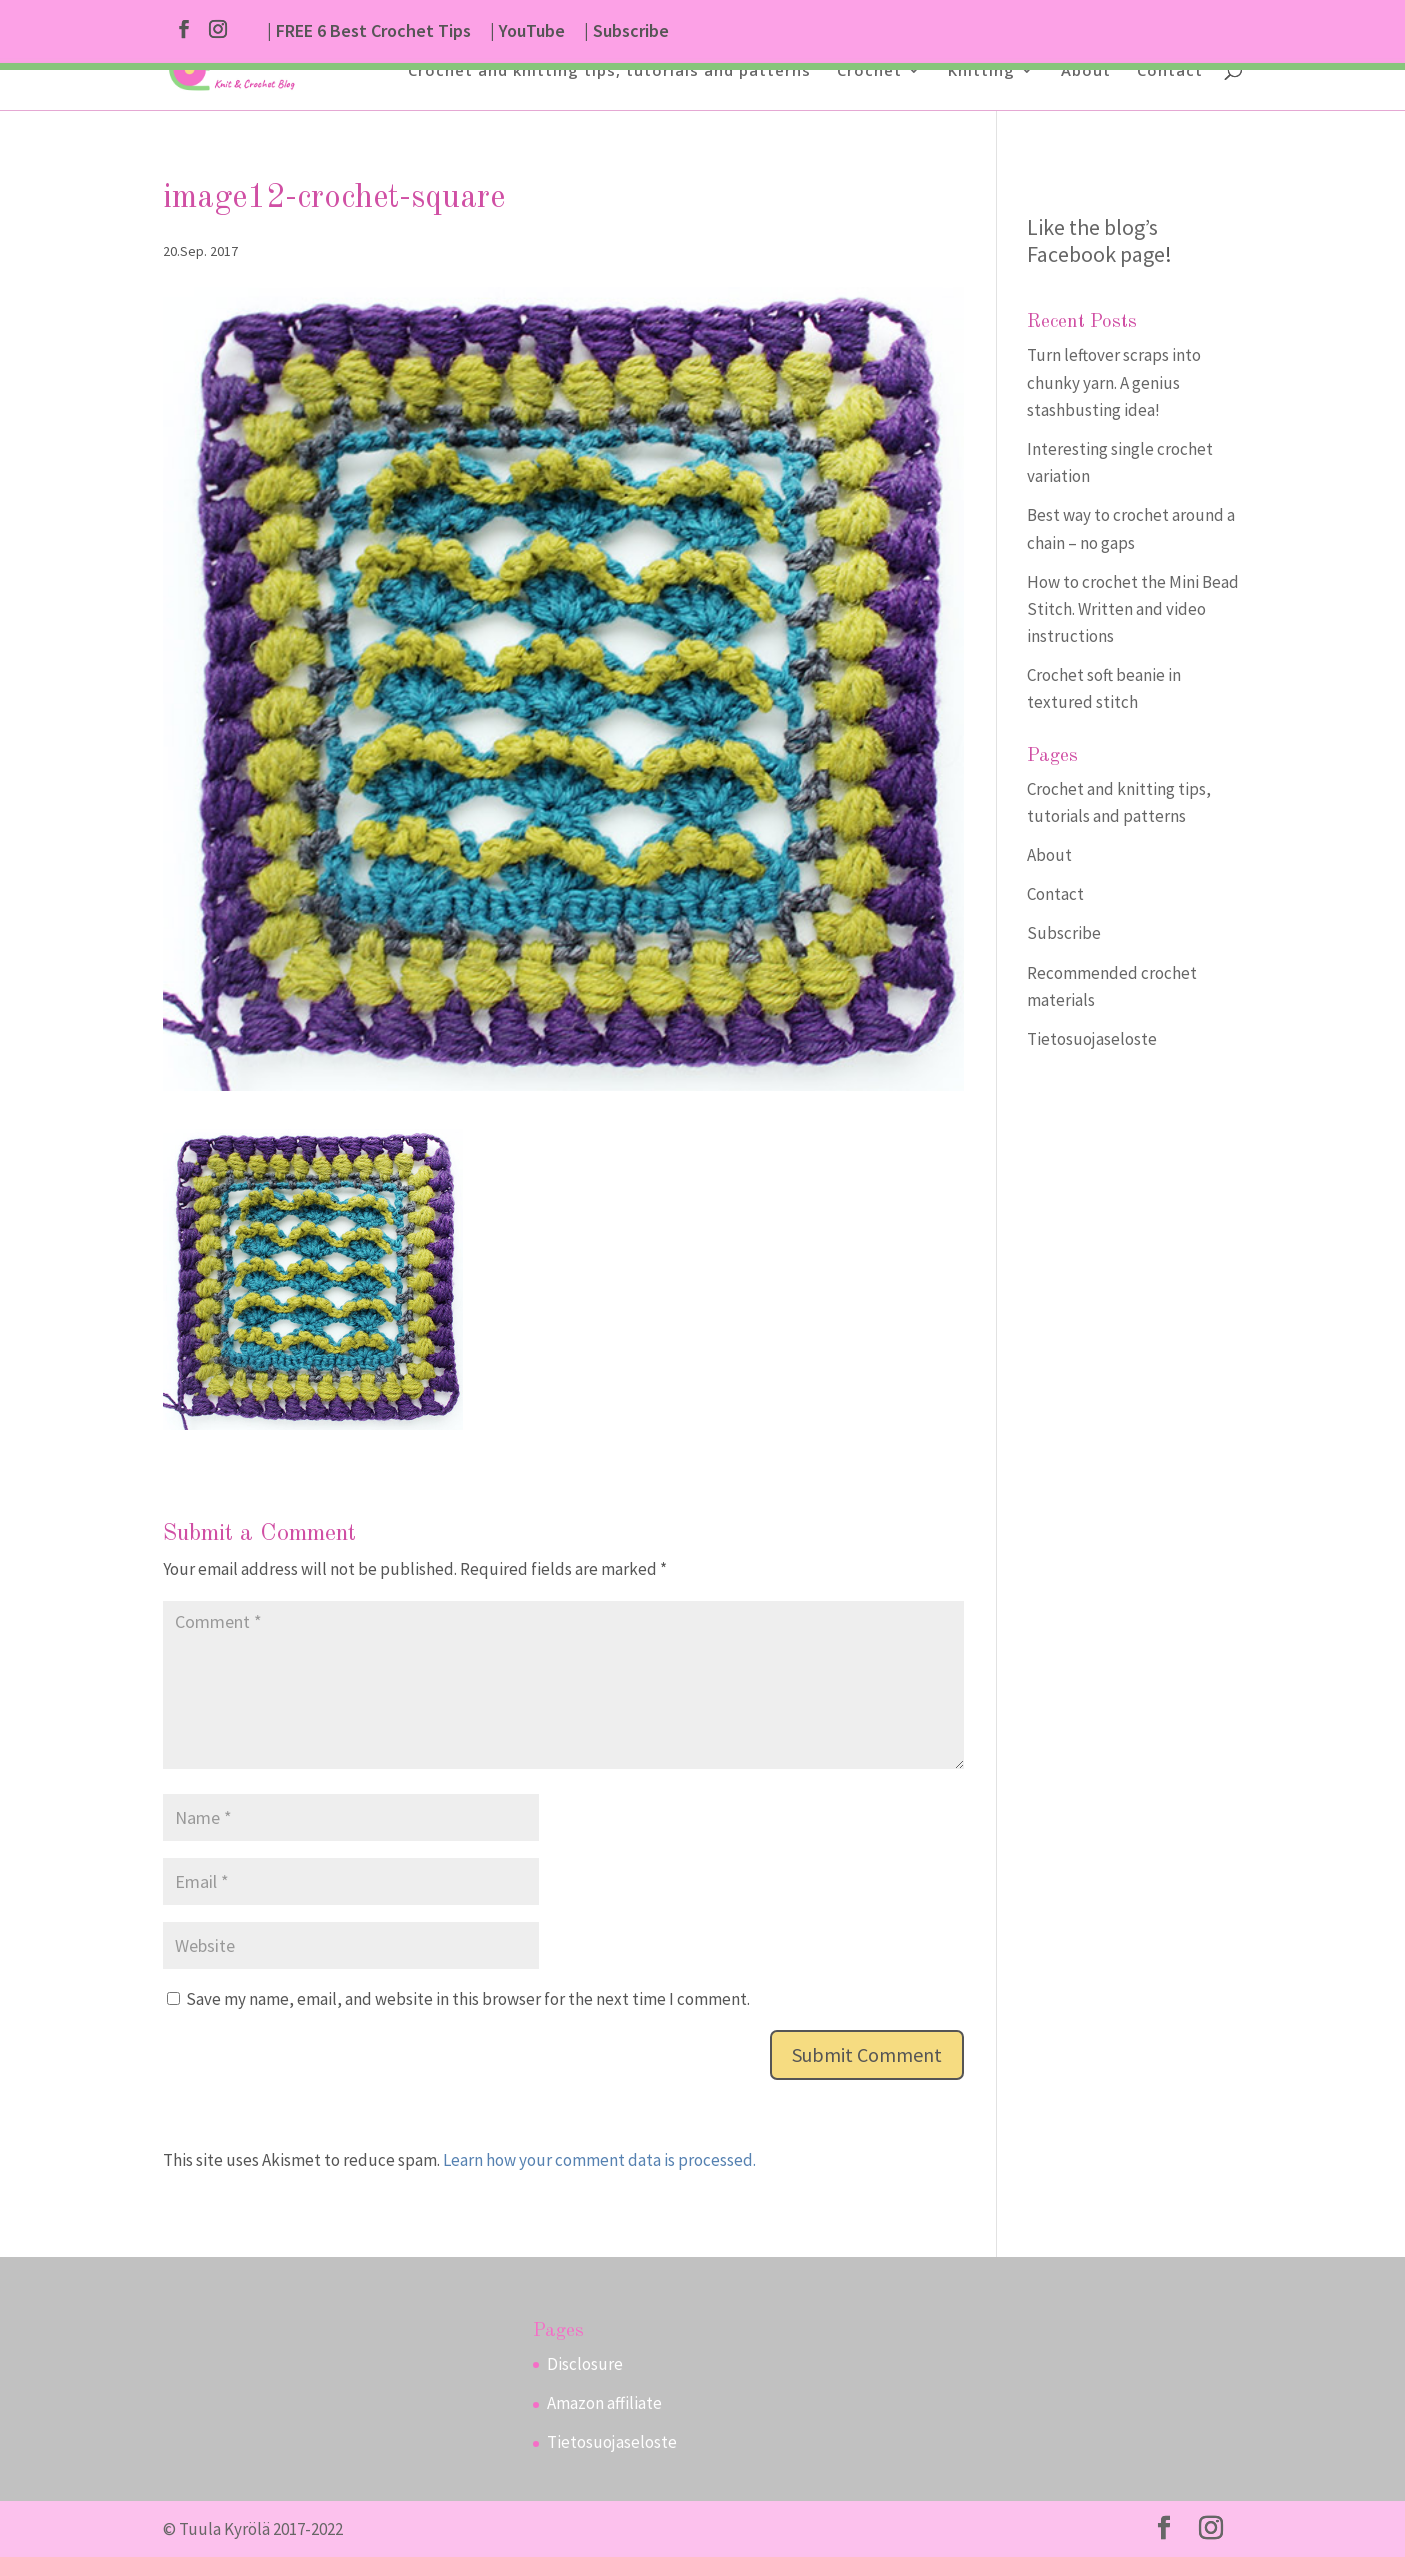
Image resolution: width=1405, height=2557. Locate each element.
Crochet (869, 71)
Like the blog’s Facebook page (1096, 240)
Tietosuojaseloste (1092, 1039)
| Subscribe (626, 32)
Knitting (981, 71)
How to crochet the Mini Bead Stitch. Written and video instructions (1133, 609)
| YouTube (527, 32)
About (1086, 71)
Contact (1170, 71)
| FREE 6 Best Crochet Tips (369, 32)
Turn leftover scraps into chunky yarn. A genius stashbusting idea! (1114, 382)
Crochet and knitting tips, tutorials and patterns (609, 71)
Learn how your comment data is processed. (599, 2160)
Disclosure (585, 2364)
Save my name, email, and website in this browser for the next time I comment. (468, 1999)
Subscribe (1064, 933)
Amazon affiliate (604, 2403)
